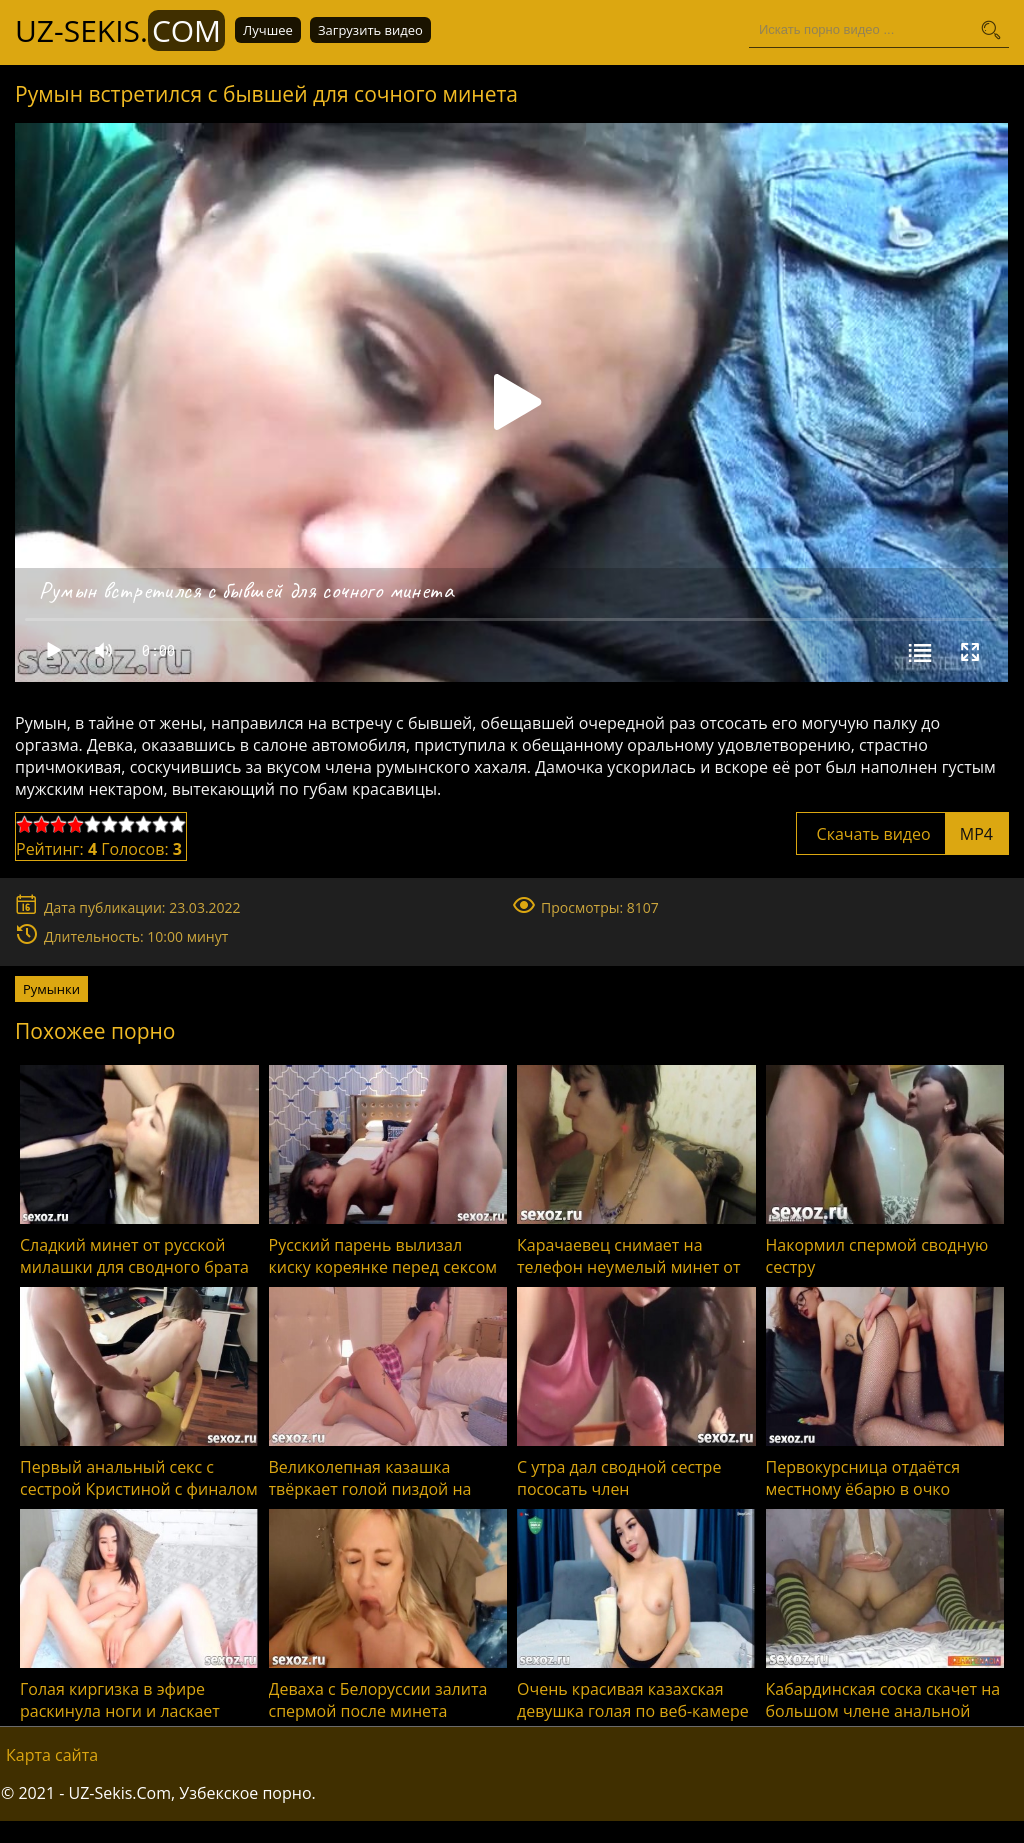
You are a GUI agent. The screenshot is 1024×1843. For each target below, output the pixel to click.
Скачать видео (902, 834)
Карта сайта (52, 1755)
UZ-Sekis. (120, 30)
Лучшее (268, 30)
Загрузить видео (370, 30)
